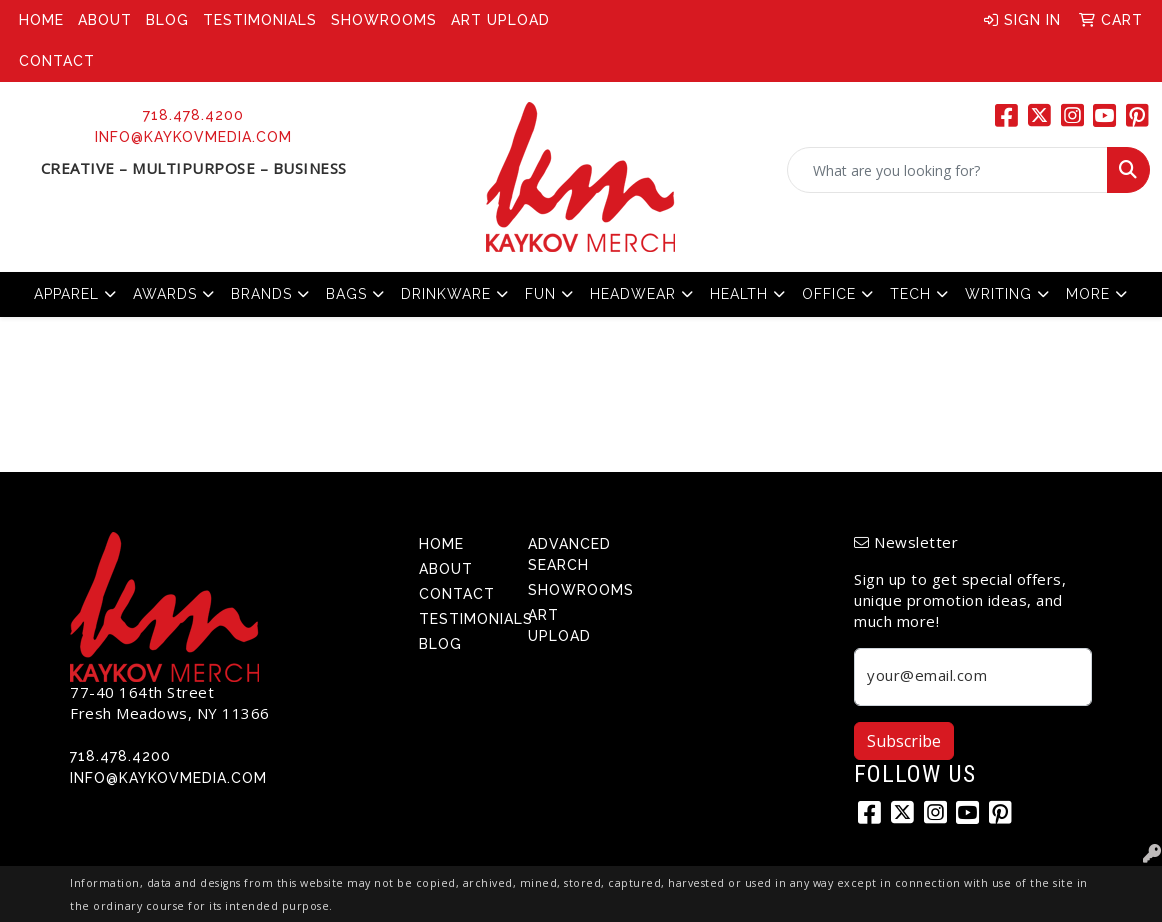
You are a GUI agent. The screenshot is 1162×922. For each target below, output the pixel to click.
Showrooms (384, 20)
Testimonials (260, 20)
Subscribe (904, 741)
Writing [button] (998, 294)
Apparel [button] (66, 294)
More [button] (1088, 294)
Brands (261, 294)
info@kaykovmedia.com (193, 137)
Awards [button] (165, 294)
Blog (167, 20)
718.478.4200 (193, 115)
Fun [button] (540, 294)
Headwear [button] (633, 294)
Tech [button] (910, 294)
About (105, 20)
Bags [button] (346, 294)
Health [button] (739, 294)
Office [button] (829, 294)
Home (41, 20)
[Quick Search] (947, 170)
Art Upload (500, 20)
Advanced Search (569, 554)
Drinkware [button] (446, 294)
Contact (57, 61)
